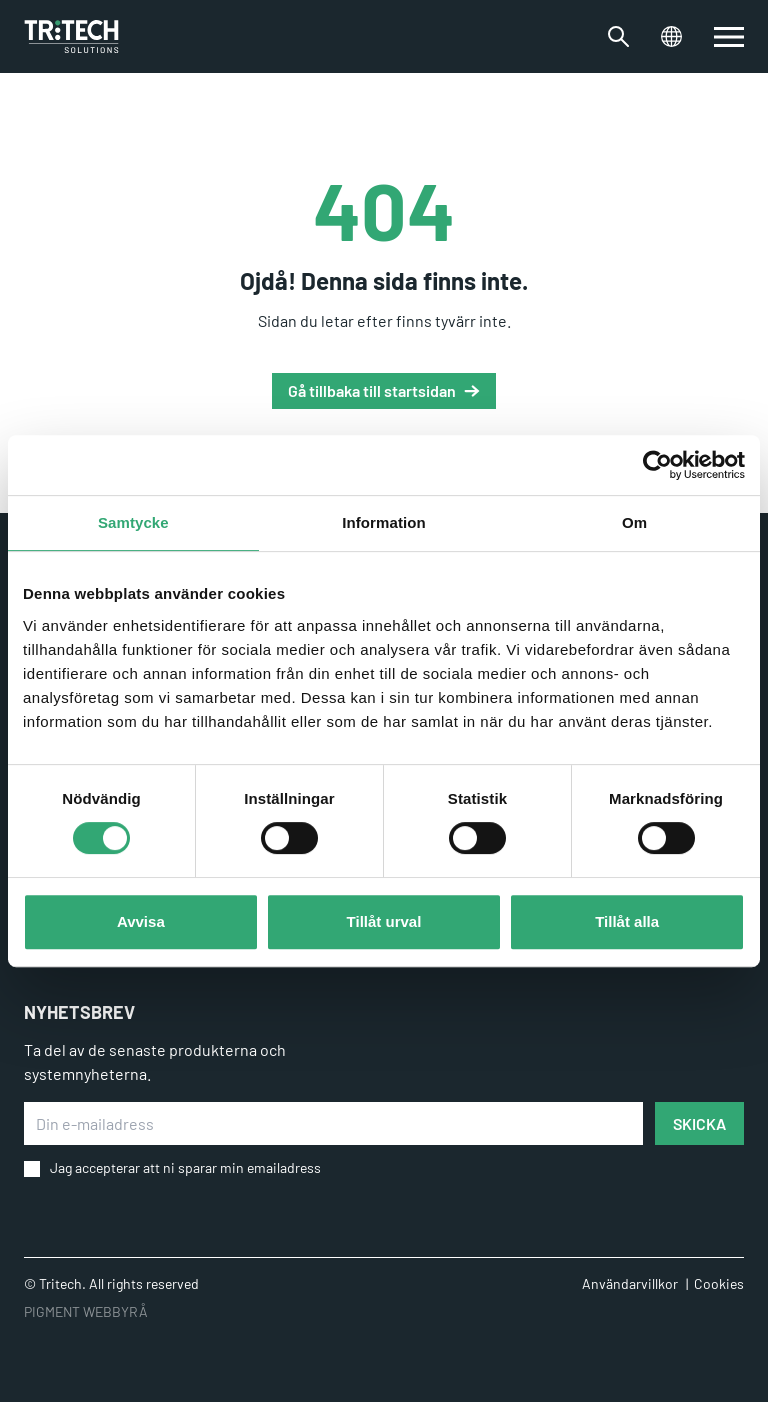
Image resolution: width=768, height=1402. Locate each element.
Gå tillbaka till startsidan (372, 390)
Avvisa (141, 921)
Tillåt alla (627, 921)
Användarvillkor (630, 1283)
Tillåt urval (384, 921)
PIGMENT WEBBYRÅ (86, 1311)
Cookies (719, 1283)
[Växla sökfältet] (618, 36)
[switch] (729, 37)
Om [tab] (634, 522)
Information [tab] (384, 522)
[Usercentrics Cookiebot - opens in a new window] (657, 465)
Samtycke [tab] (133, 522)
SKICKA (699, 1123)
